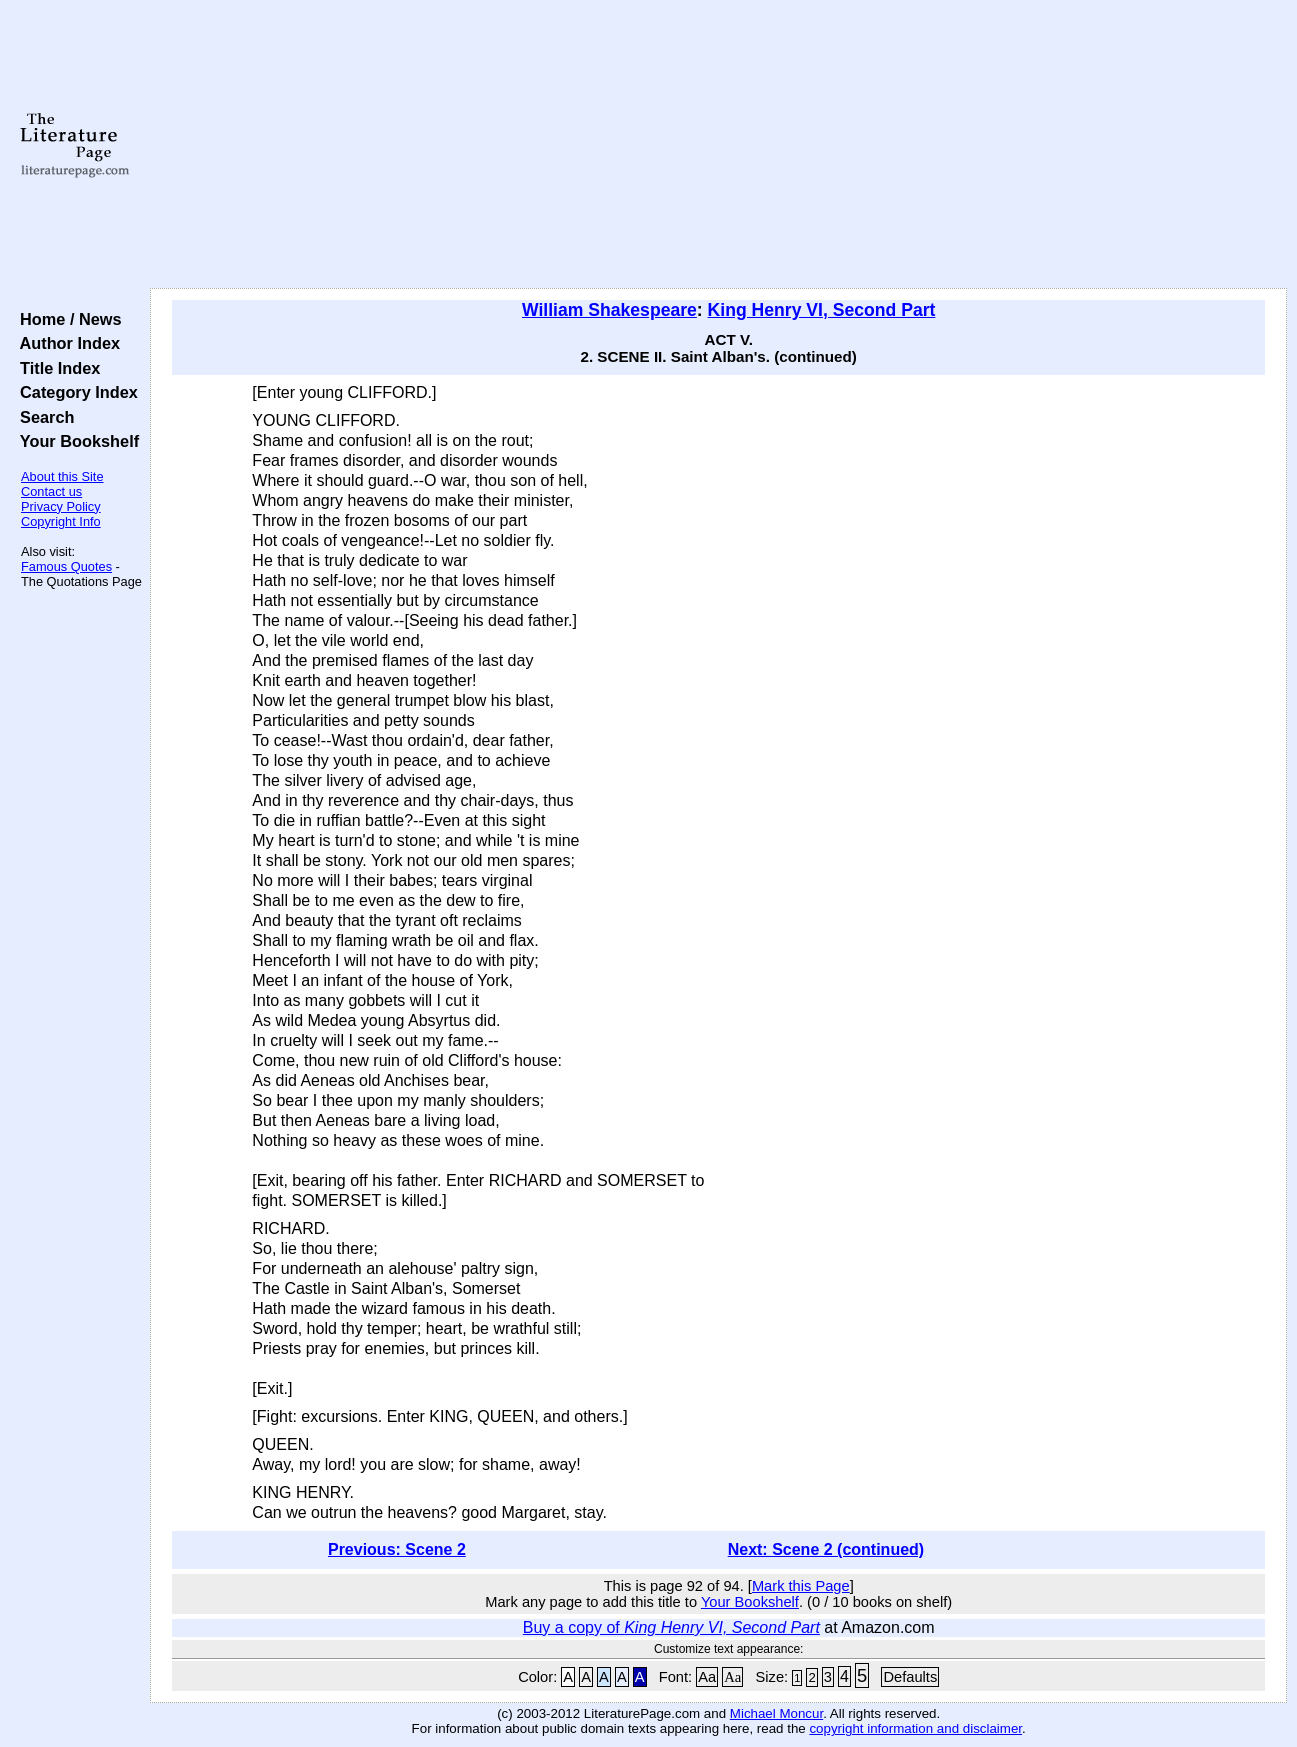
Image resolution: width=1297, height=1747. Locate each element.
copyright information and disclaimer (915, 1728)
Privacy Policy (61, 506)
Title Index (55, 368)
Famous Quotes (66, 566)
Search (42, 417)
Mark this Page (801, 1586)
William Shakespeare (609, 310)
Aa (707, 1677)
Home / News (66, 319)
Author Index (65, 343)
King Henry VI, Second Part (822, 310)
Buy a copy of (671, 1627)
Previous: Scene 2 (397, 1549)
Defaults (910, 1677)
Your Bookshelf (75, 441)
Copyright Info (61, 521)
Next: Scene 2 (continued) (826, 1549)
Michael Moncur (776, 1713)
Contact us (51, 491)
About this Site (62, 476)
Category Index (74, 392)
